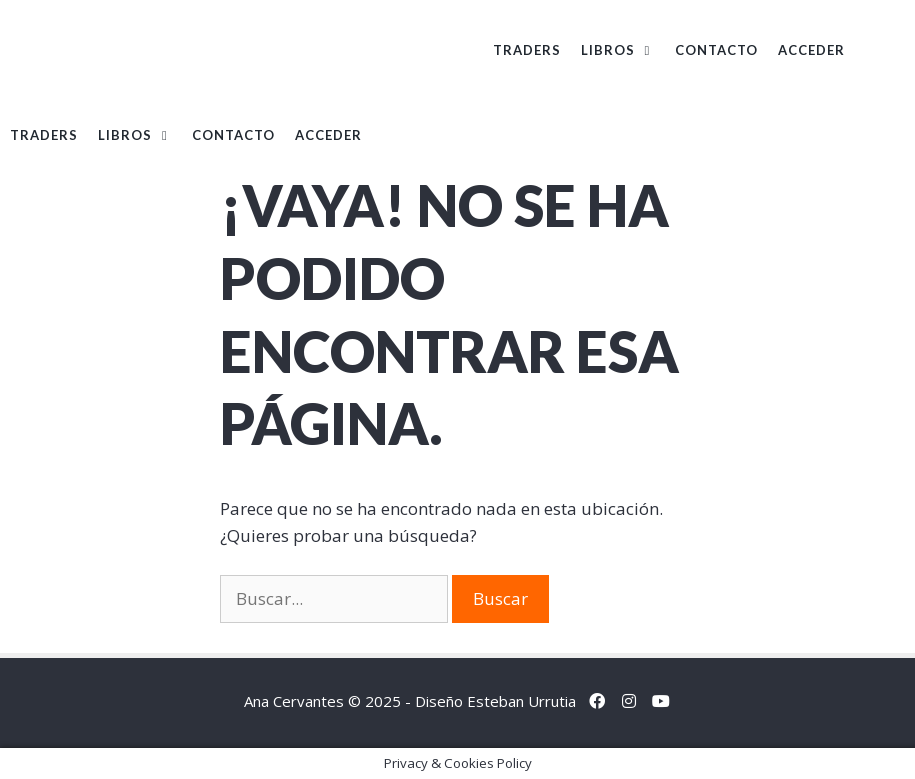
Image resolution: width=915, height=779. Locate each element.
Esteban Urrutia (521, 701)
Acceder (811, 50)
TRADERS (527, 50)
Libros (623, 50)
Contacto (716, 50)
